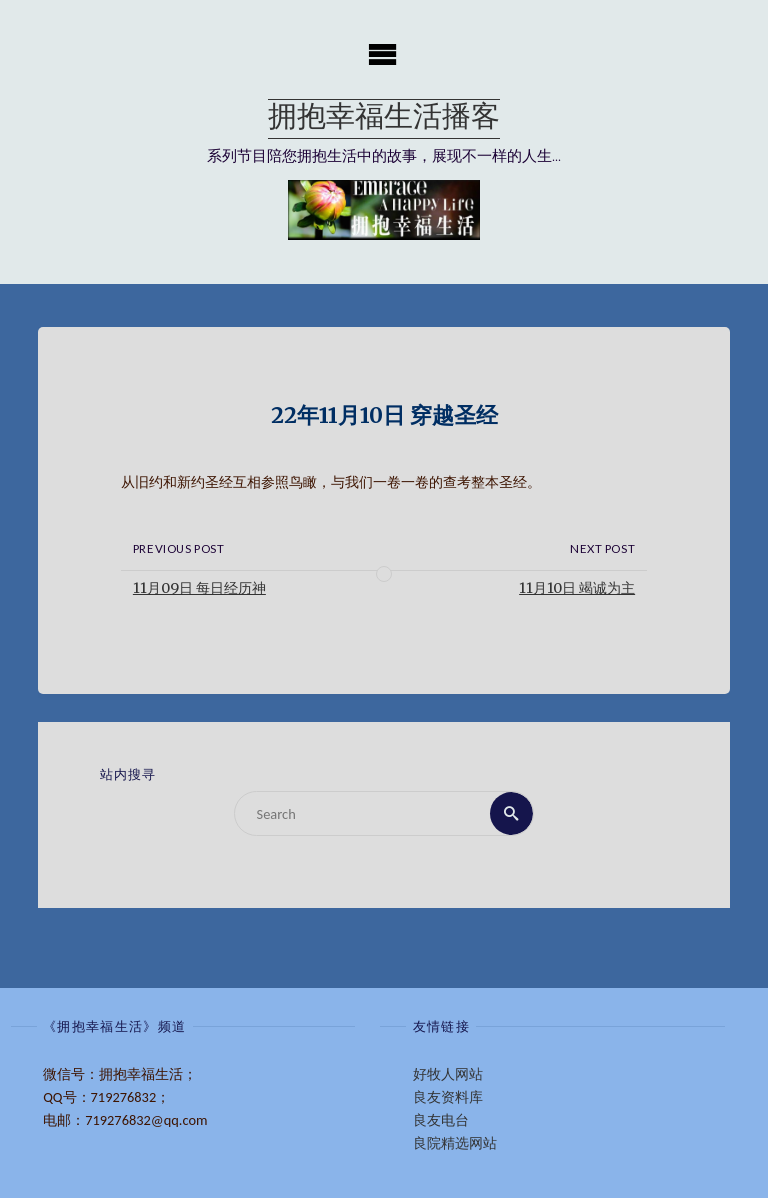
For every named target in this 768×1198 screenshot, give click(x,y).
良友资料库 (448, 1097)
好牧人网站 (448, 1074)
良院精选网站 (455, 1143)
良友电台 (441, 1120)
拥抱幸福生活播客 (384, 118)
